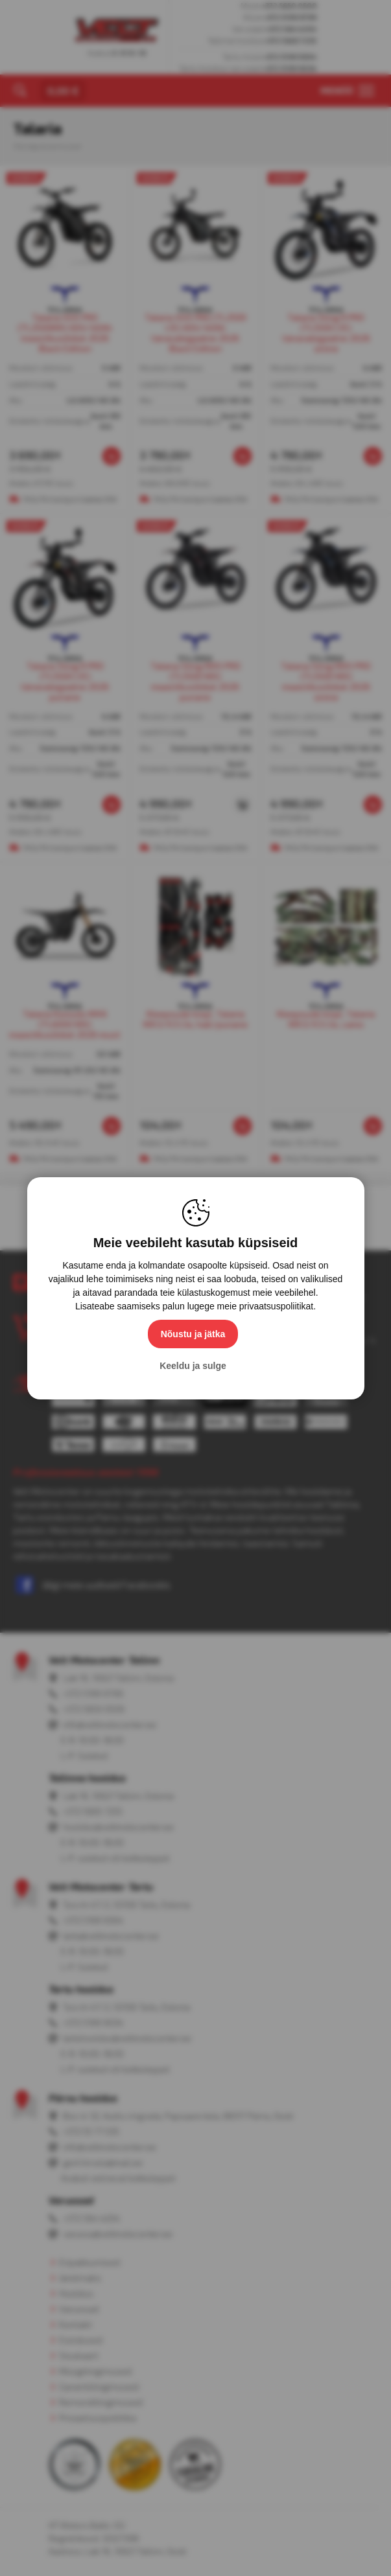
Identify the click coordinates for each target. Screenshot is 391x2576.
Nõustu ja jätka (193, 1334)
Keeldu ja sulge (193, 1366)
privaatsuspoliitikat (276, 1306)
